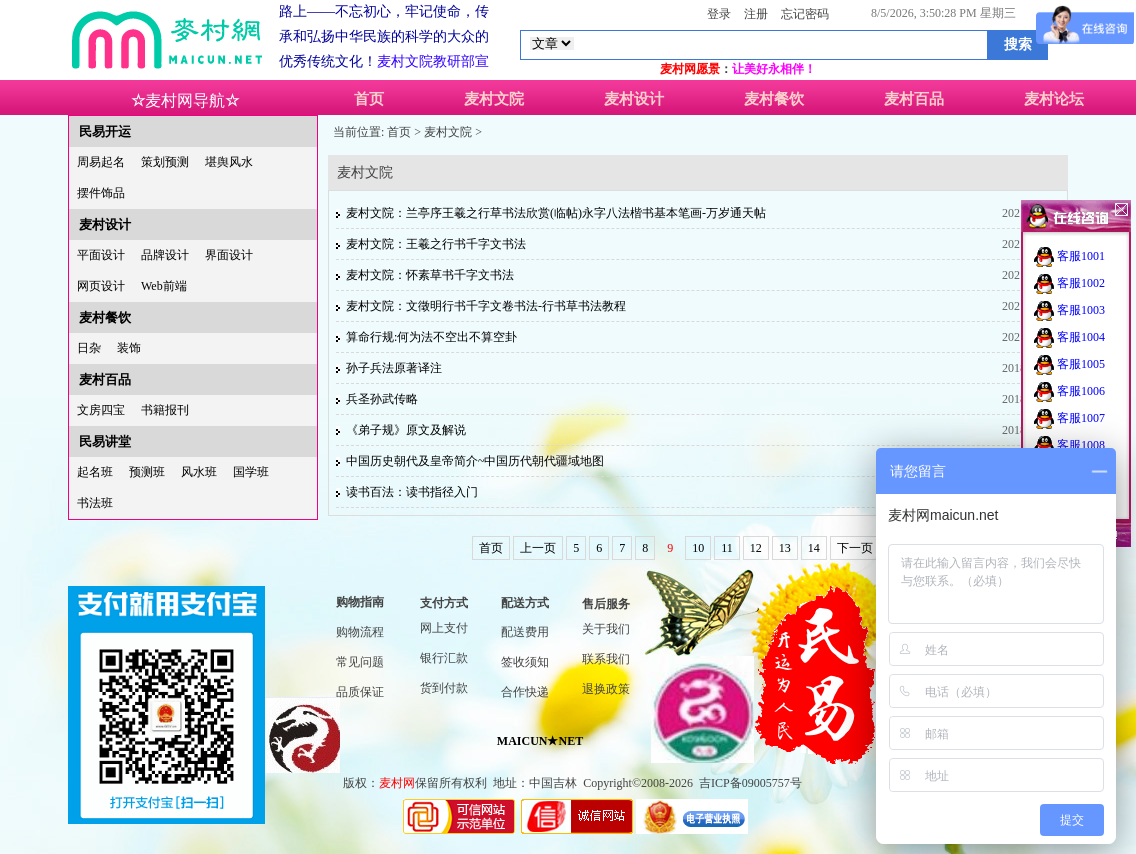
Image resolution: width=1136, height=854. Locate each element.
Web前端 (164, 286)
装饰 (129, 348)
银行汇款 (444, 658)
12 (756, 548)
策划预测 (165, 162)
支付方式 (444, 603)
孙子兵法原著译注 (394, 368)
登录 (719, 14)
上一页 (538, 548)
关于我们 (606, 629)
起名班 (95, 472)
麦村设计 (634, 99)
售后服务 (606, 604)
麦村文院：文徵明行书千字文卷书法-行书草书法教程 (486, 306)
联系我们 (606, 659)
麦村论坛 (1054, 99)
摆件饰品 (101, 193)
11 (727, 548)
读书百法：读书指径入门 (412, 492)
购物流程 (360, 632)
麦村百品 (914, 99)
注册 (756, 14)
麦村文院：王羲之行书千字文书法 (436, 244)
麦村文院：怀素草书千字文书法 (430, 275)
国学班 (251, 472)
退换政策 (606, 689)
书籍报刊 (165, 410)
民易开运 (105, 131)
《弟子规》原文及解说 (406, 430)
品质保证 (360, 692)
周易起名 (101, 162)
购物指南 (360, 602)
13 (785, 548)
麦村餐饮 (774, 99)
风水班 (199, 472)
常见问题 (360, 662)
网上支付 (444, 628)
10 (698, 548)
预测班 (147, 472)
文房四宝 (101, 410)
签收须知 (525, 662)
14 (814, 548)
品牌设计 (165, 255)
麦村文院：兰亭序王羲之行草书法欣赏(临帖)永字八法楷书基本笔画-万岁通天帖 (556, 213)
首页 (369, 99)
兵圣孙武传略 (382, 399)
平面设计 (101, 255)
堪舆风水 (229, 162)
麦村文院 (494, 99)
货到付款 (444, 688)
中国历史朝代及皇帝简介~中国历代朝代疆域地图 (475, 461)
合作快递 (525, 692)
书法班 (95, 503)
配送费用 (525, 632)
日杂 (89, 348)
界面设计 (229, 255)
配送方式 (525, 603)
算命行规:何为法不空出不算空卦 (431, 337)
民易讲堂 (105, 441)
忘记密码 (805, 14)
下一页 (855, 548)
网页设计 (101, 286)
